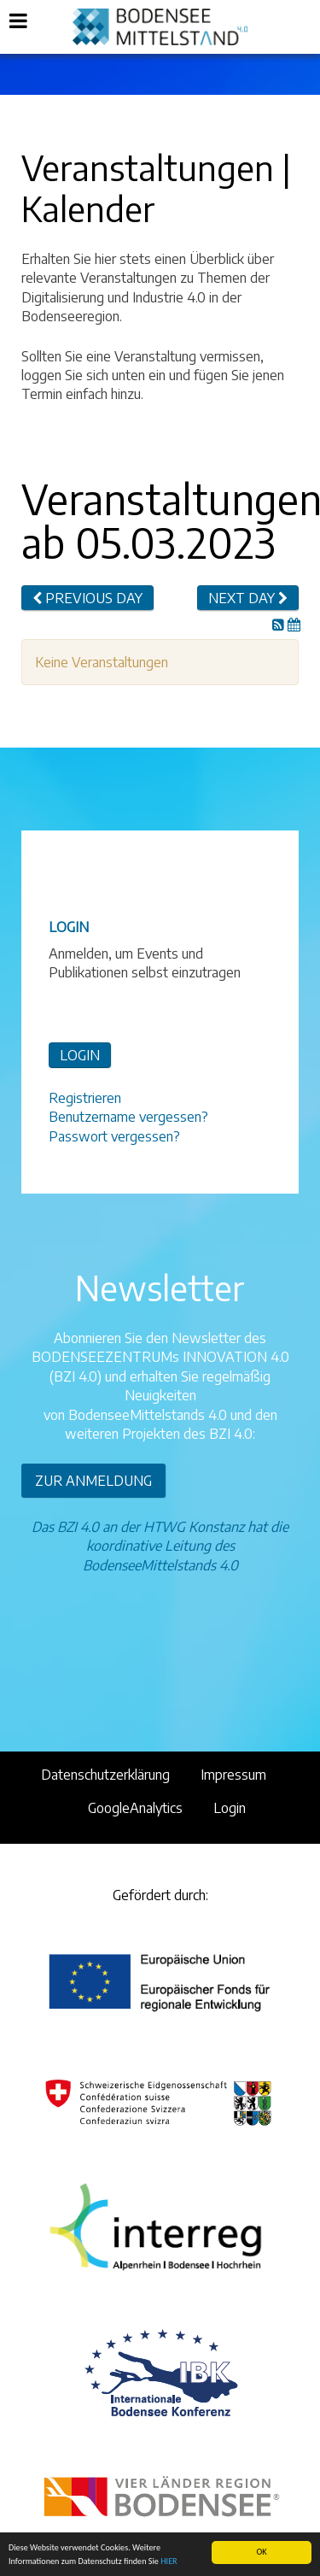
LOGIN (80, 1055)
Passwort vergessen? (114, 1136)
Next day (248, 598)
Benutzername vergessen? (128, 1116)
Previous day (87, 598)
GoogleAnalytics (135, 1807)
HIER (168, 2561)
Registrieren (85, 1097)
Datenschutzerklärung (105, 1774)
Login (229, 1807)
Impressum (233, 1774)
